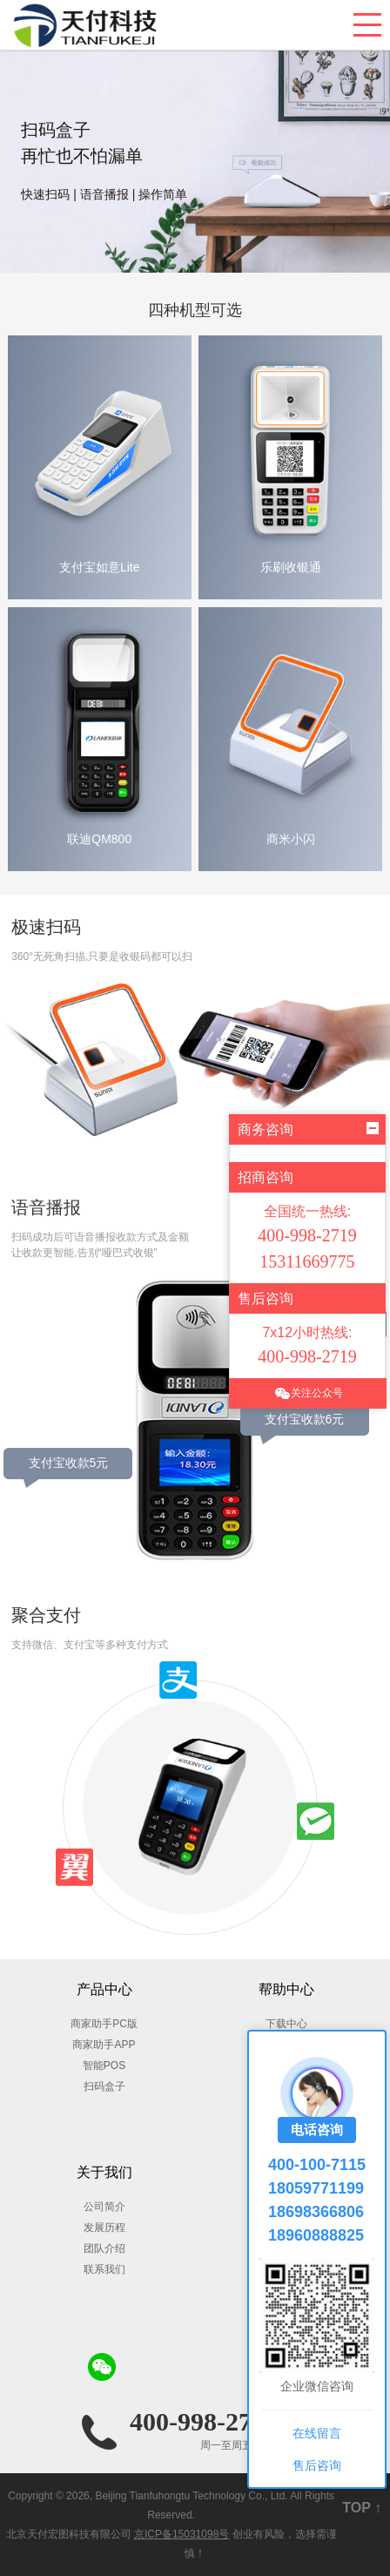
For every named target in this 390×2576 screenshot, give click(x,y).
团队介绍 (104, 2248)
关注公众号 (308, 1393)
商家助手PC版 (104, 2024)
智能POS (104, 2065)
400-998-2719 (204, 2421)
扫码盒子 (104, 2086)
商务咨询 (265, 1129)
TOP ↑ (361, 2507)
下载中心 (286, 2024)
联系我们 (104, 2269)
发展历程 (104, 2227)
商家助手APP (103, 2044)
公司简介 (104, 2207)
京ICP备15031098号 (181, 2534)
